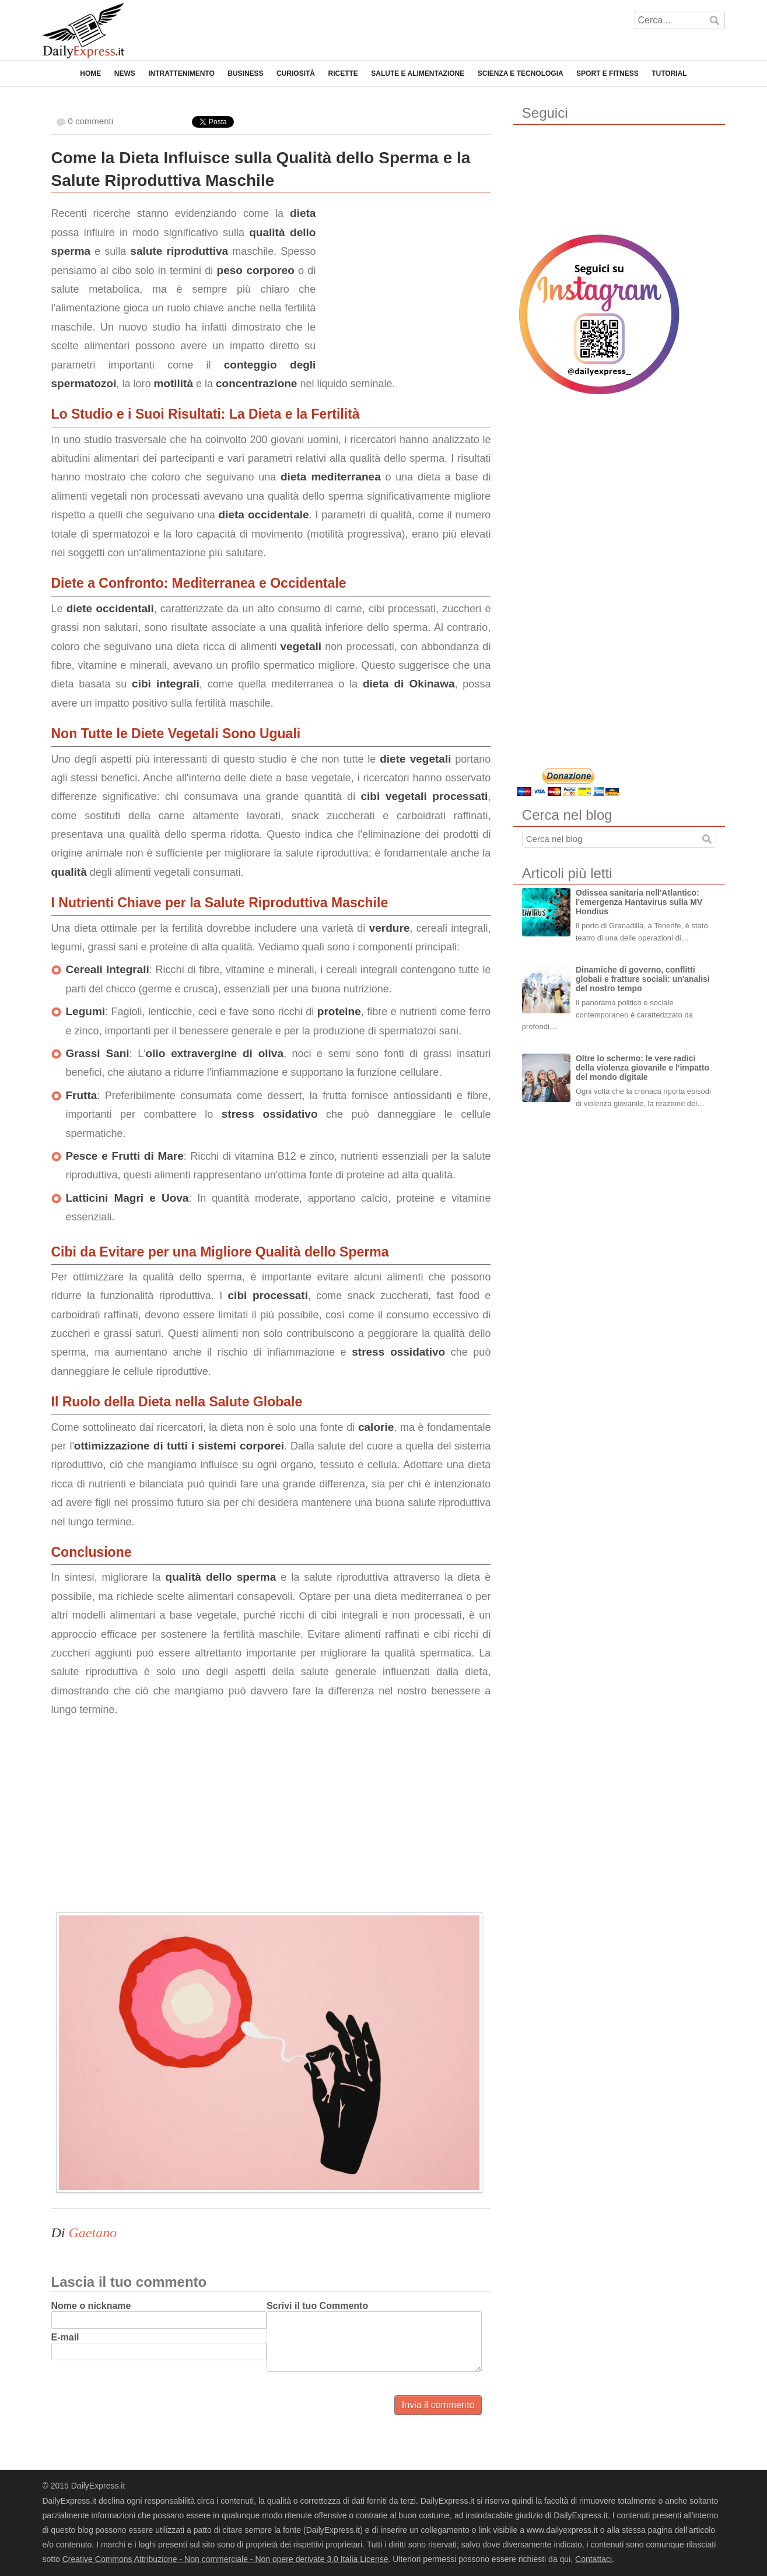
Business (245, 73)
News (124, 73)
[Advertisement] (403, 277)
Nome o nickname (91, 2306)
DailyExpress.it (83, 30)
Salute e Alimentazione (417, 73)
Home (90, 73)
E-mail (65, 2337)
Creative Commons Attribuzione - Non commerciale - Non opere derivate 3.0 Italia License (225, 2559)
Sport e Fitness (607, 73)
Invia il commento (438, 2405)
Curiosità (295, 73)
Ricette (343, 73)
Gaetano (93, 2233)
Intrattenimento (181, 73)
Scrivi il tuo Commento (317, 2306)
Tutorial (669, 73)
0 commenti (91, 121)
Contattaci (593, 2559)
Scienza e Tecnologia (520, 73)
